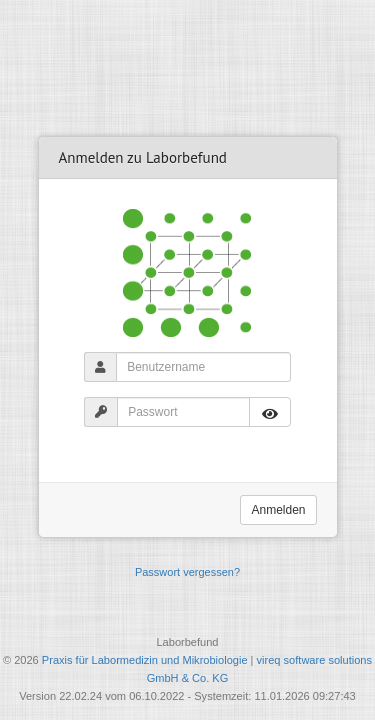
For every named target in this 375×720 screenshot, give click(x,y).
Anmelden (278, 510)
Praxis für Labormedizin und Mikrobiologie (145, 660)
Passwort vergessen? (187, 572)
